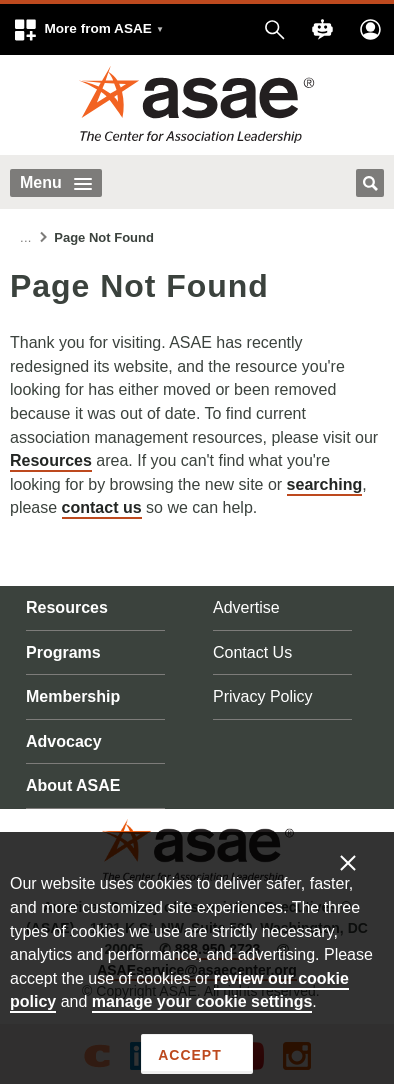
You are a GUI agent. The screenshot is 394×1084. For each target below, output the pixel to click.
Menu (56, 182)
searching (325, 484)
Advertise (246, 607)
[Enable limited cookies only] (361, 862)
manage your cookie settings (202, 1001)
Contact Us (252, 652)
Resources (51, 460)
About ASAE (73, 785)
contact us (102, 507)
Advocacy (64, 741)
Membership (73, 696)
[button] (88, 29)
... (26, 237)
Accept (189, 1055)
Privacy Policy (263, 696)
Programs (63, 652)
